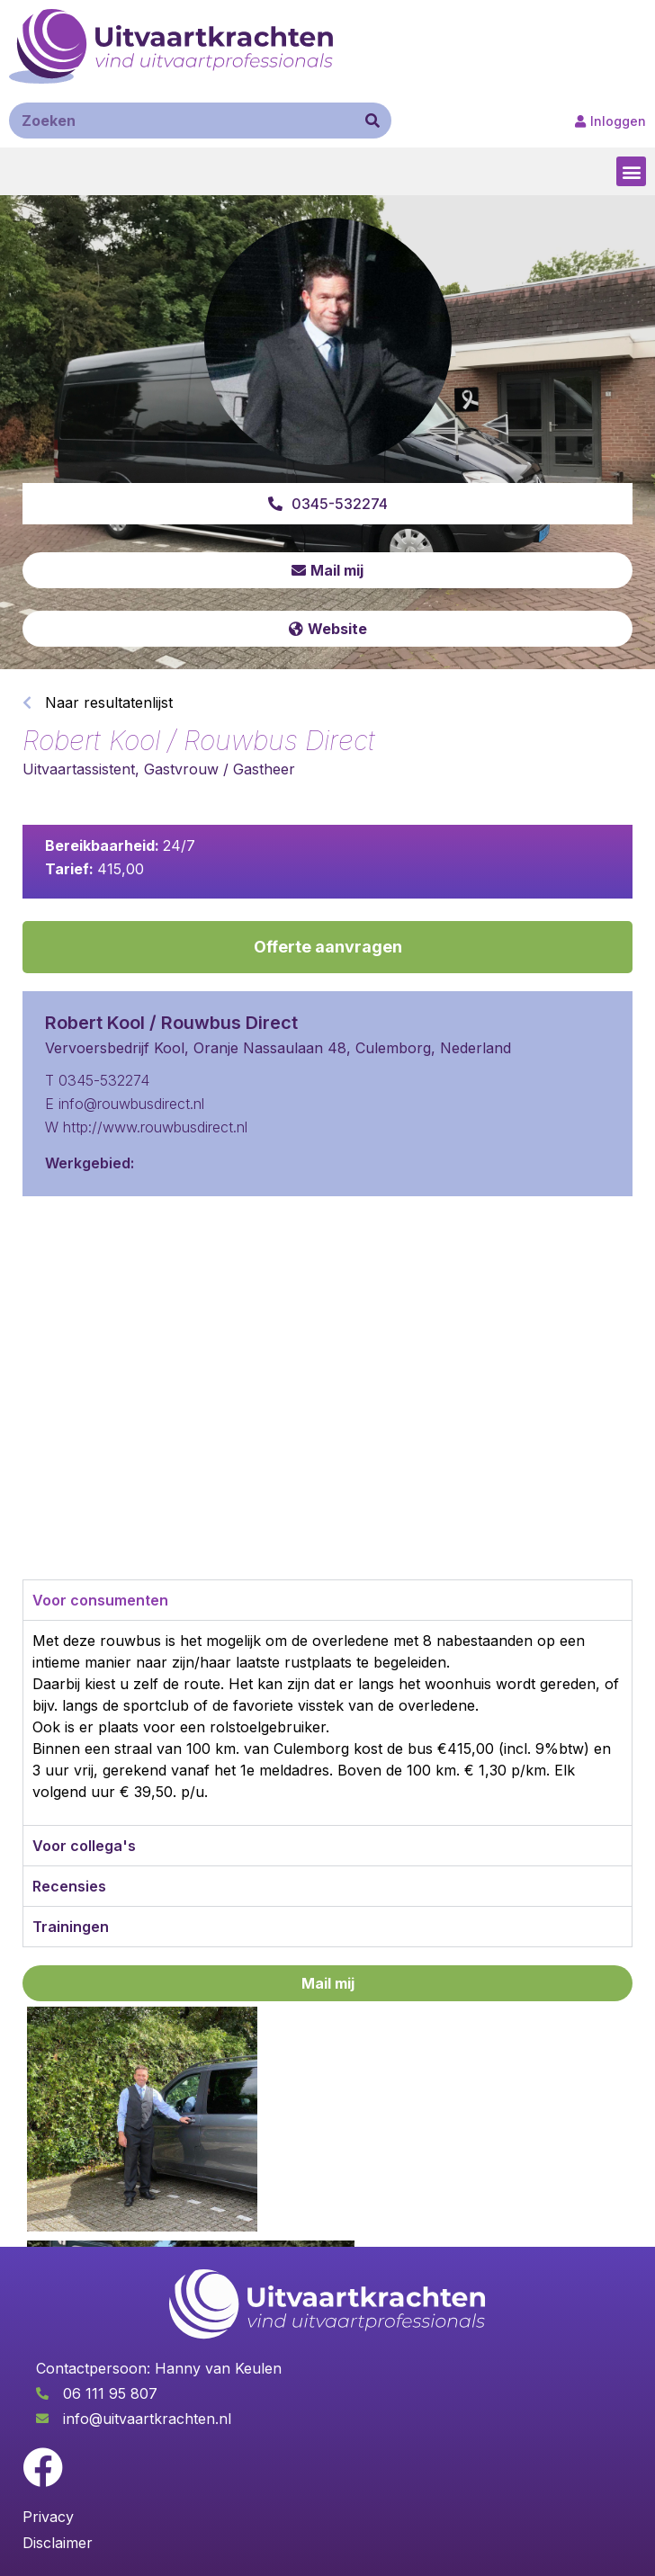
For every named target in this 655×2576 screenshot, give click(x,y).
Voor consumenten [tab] (100, 1600)
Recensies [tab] (69, 1886)
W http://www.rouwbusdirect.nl (146, 1127)
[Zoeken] (372, 120)
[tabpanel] (327, 1722)
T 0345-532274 (97, 1080)
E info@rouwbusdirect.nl (124, 1104)
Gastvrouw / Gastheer (219, 769)
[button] (631, 171)
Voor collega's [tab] (84, 1846)
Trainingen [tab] (70, 1927)
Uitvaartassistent (78, 769)
